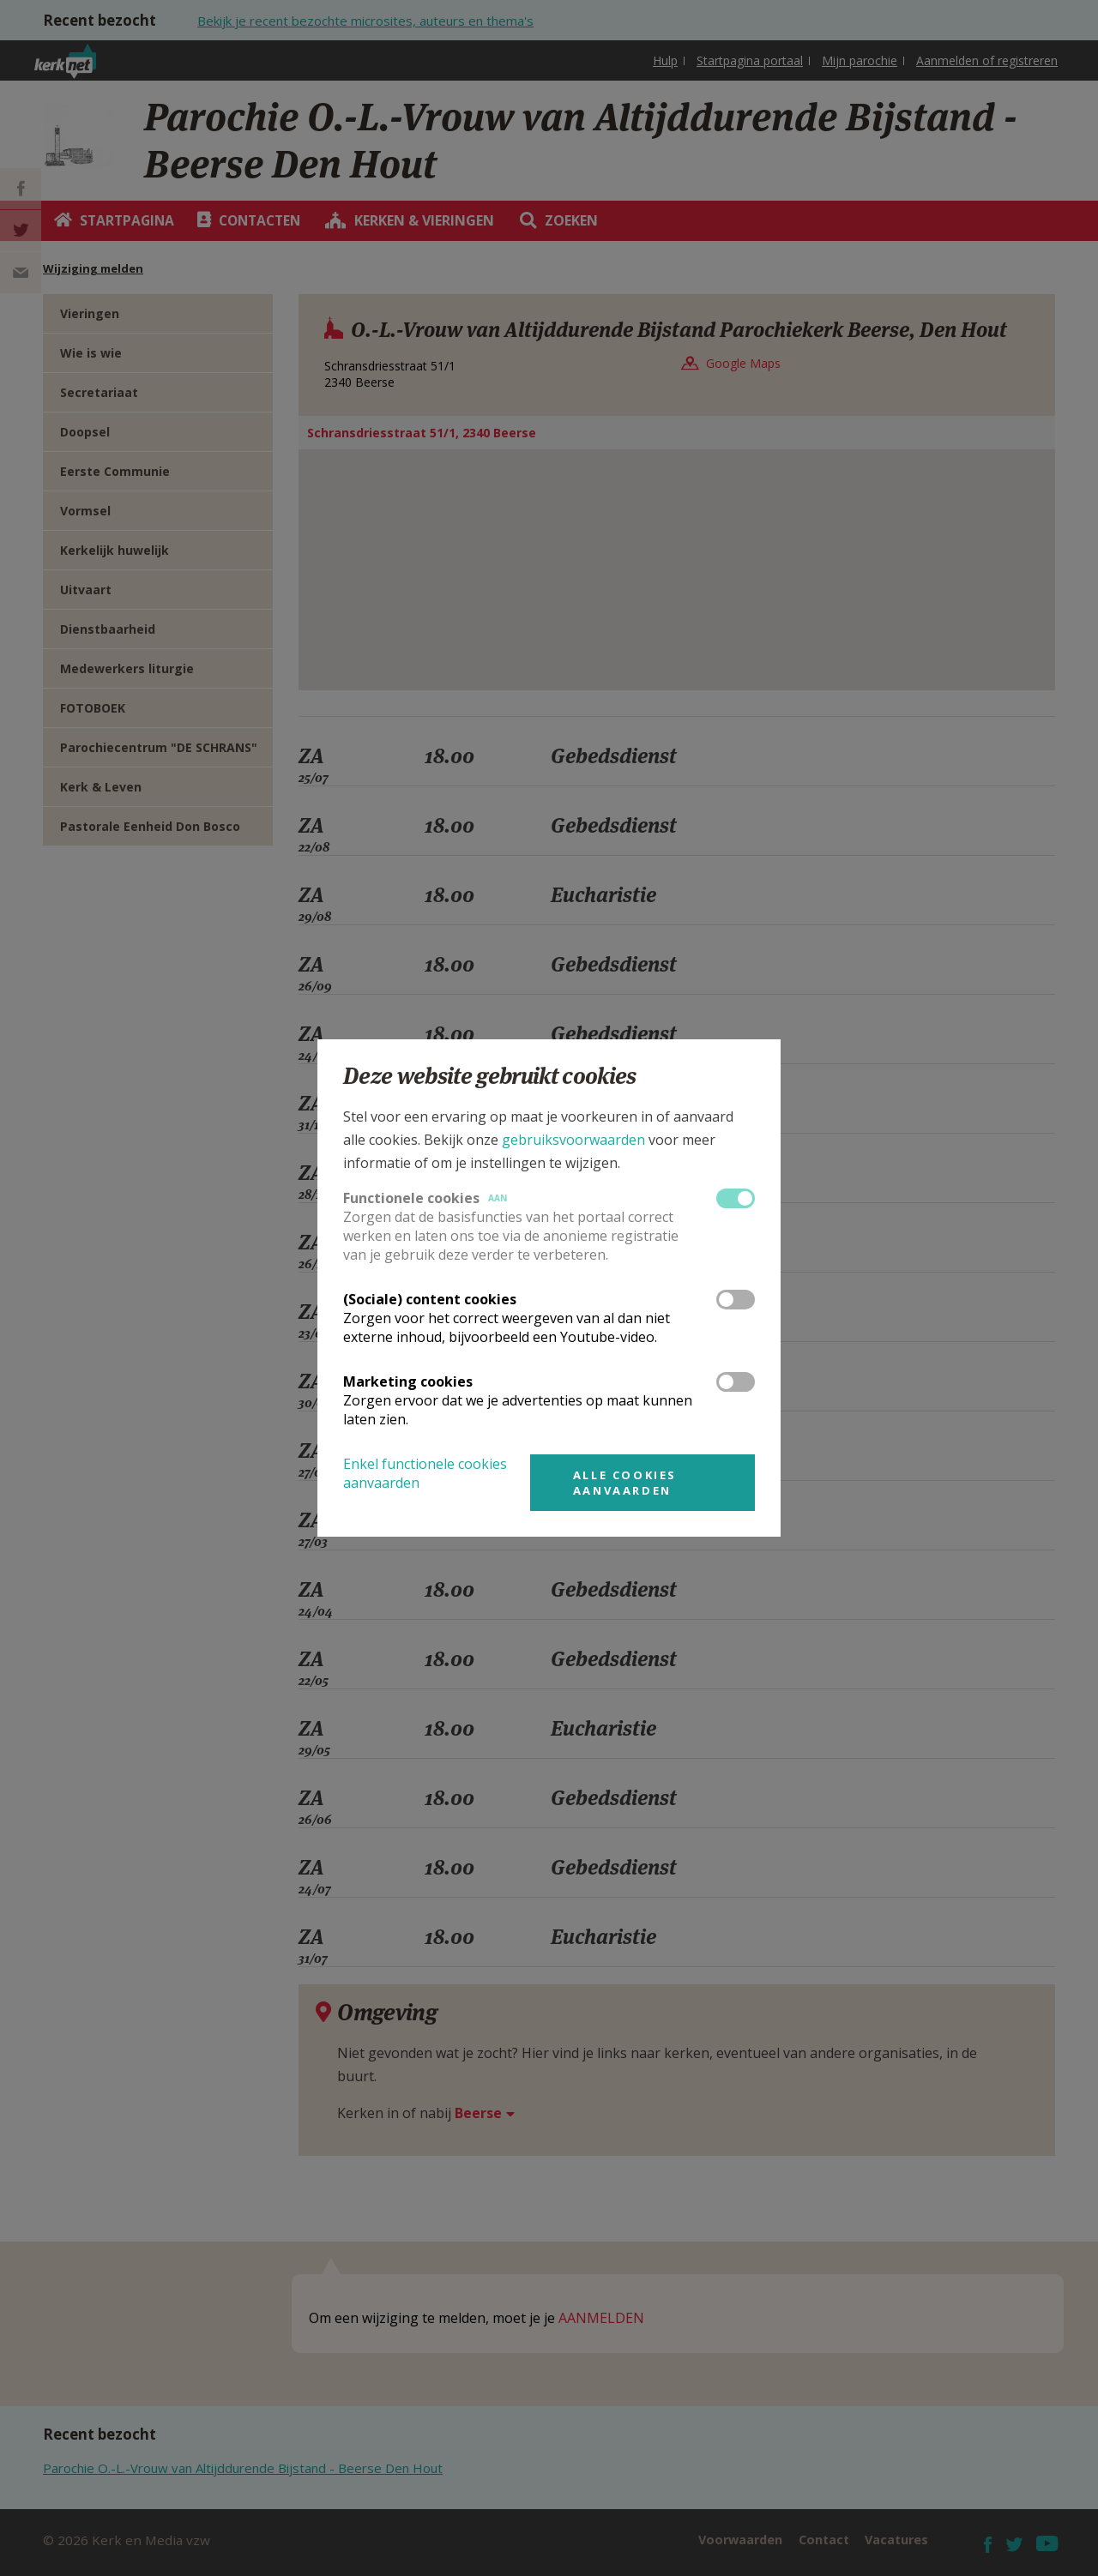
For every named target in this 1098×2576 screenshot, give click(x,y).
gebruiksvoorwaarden (573, 1139)
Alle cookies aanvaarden (625, 1482)
